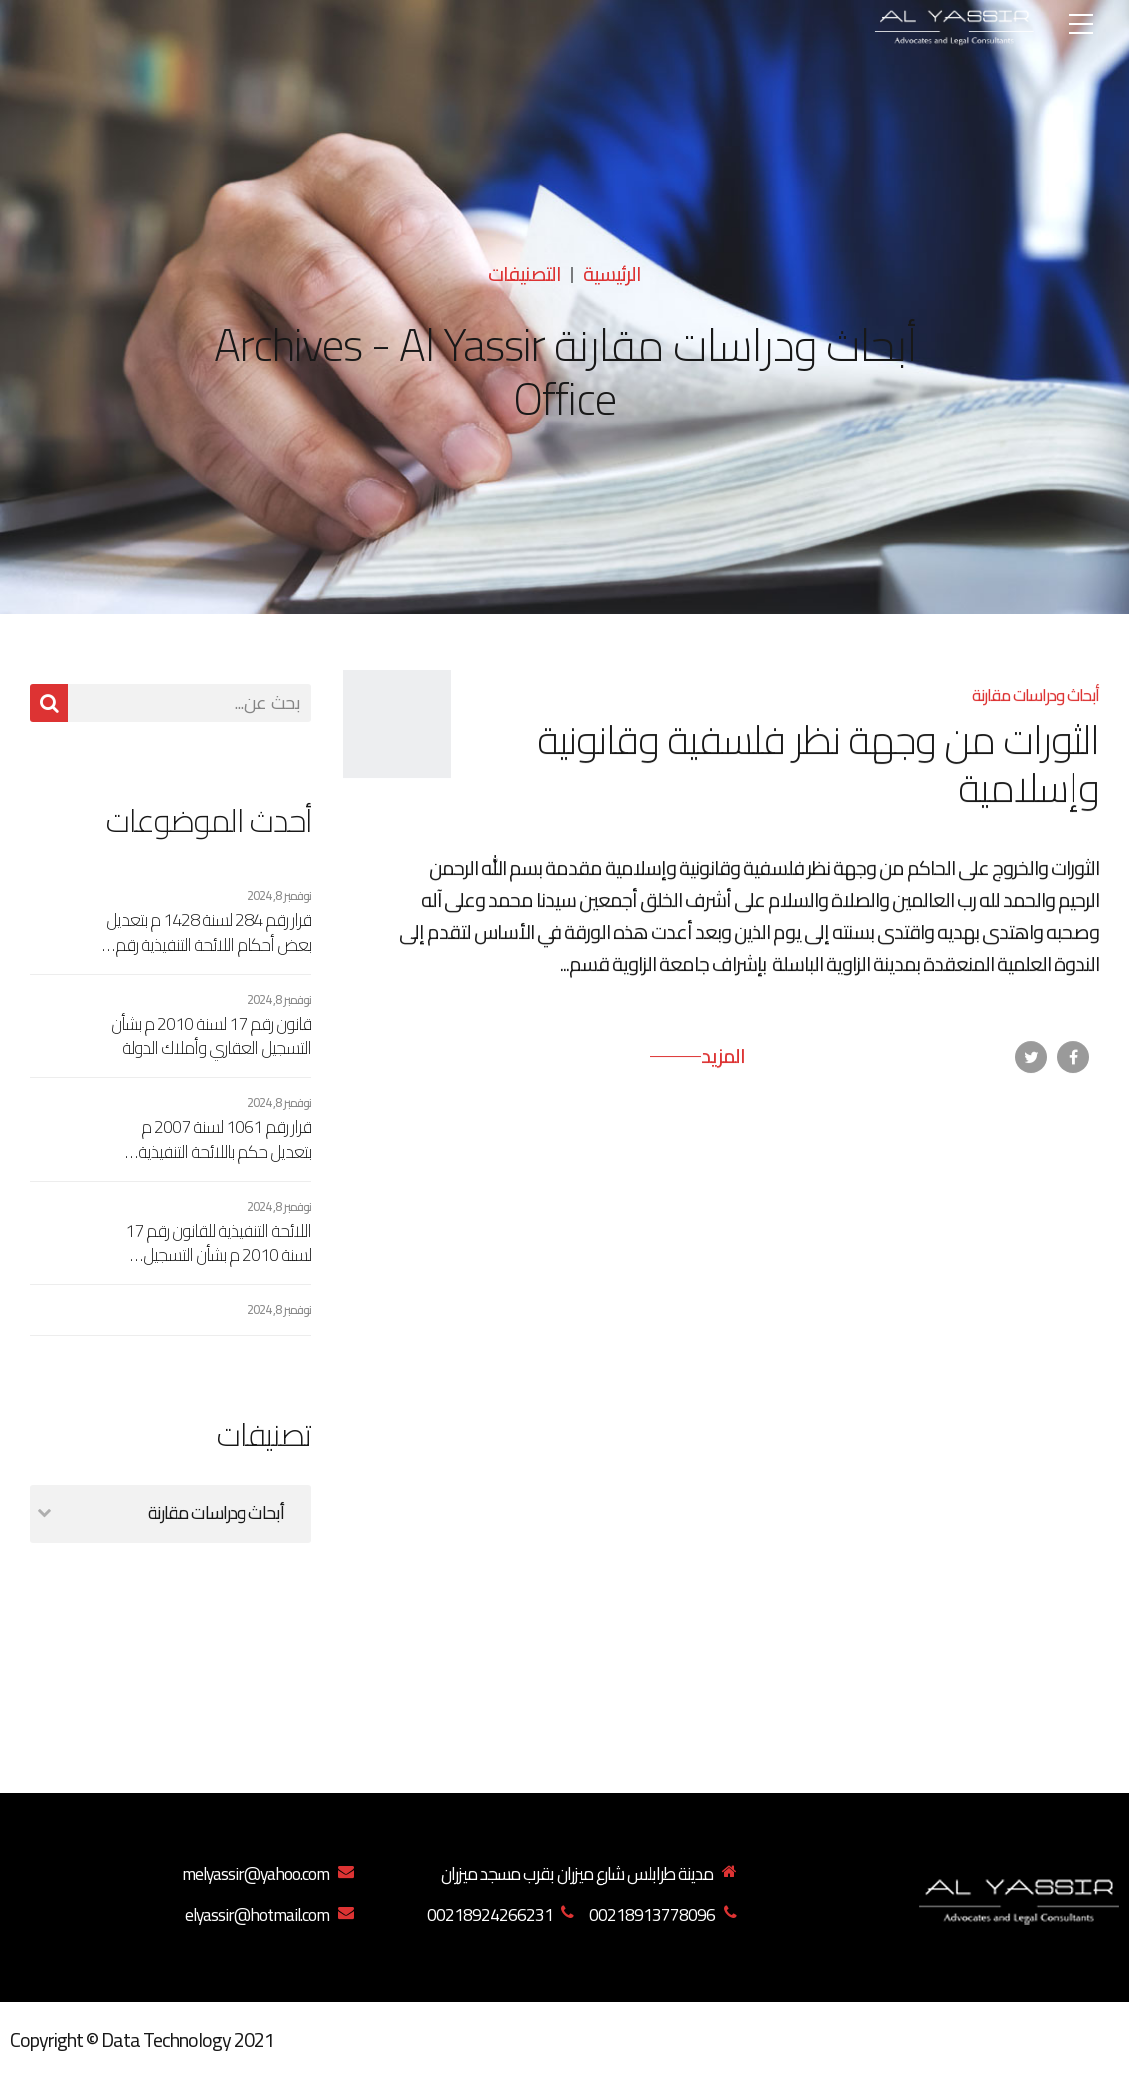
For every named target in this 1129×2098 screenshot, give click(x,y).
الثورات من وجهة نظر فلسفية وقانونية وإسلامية (818, 763)
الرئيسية (612, 273)
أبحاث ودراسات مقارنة (1035, 695)
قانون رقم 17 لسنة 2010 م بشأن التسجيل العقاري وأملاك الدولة (211, 1036)
